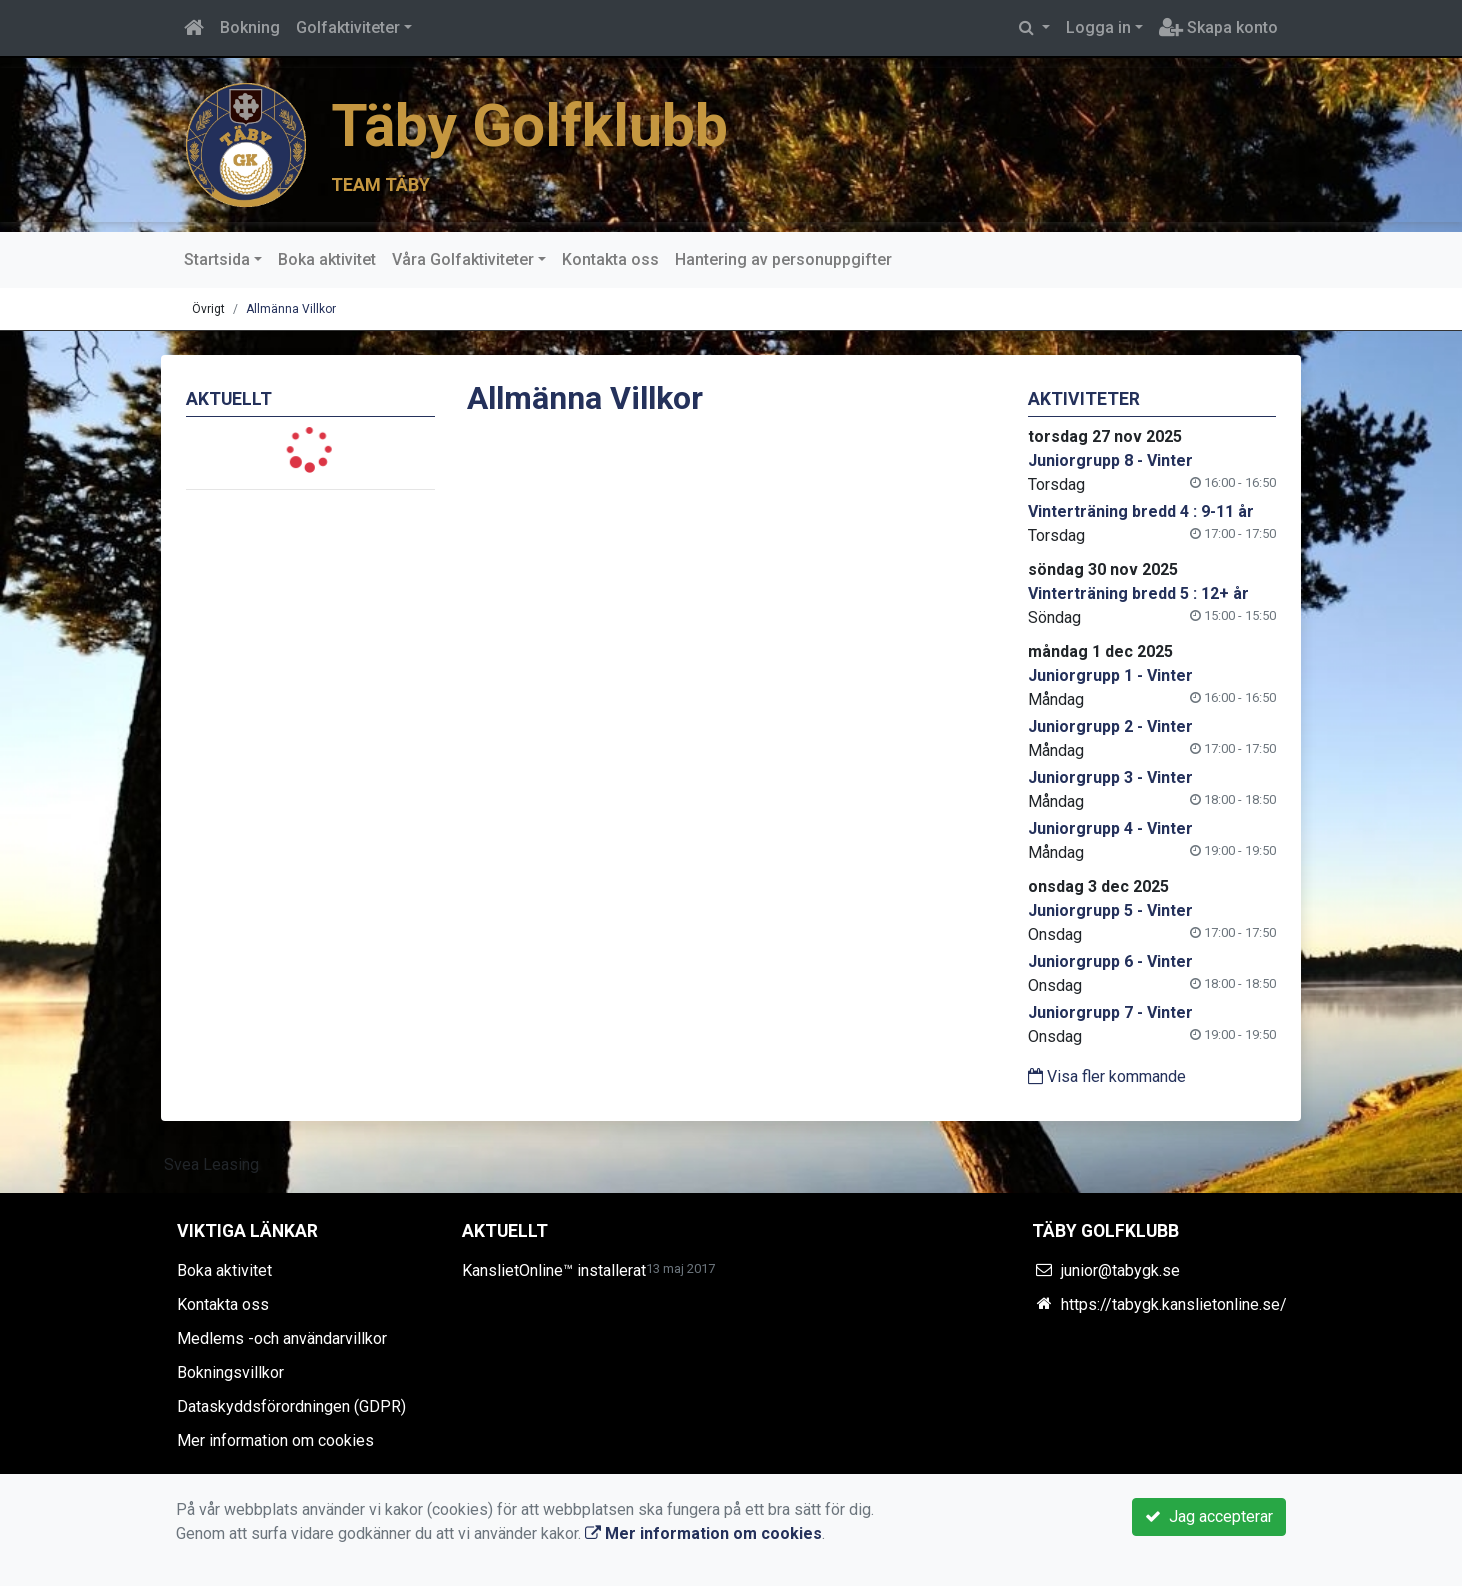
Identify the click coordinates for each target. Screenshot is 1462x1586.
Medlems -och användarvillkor (282, 1338)
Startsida (217, 259)
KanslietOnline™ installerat (554, 1270)
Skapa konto (1218, 27)
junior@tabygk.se (1120, 1270)
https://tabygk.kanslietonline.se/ (1174, 1304)
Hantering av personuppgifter (783, 259)
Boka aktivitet (327, 259)
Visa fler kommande (1107, 1076)
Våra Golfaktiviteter (463, 259)
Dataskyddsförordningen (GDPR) (291, 1406)
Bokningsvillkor (230, 1372)
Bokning (250, 27)
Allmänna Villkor (291, 309)
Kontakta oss (610, 259)
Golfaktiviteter (348, 27)
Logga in (1098, 27)
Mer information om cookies (275, 1440)
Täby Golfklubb (529, 126)
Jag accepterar (1209, 1516)
